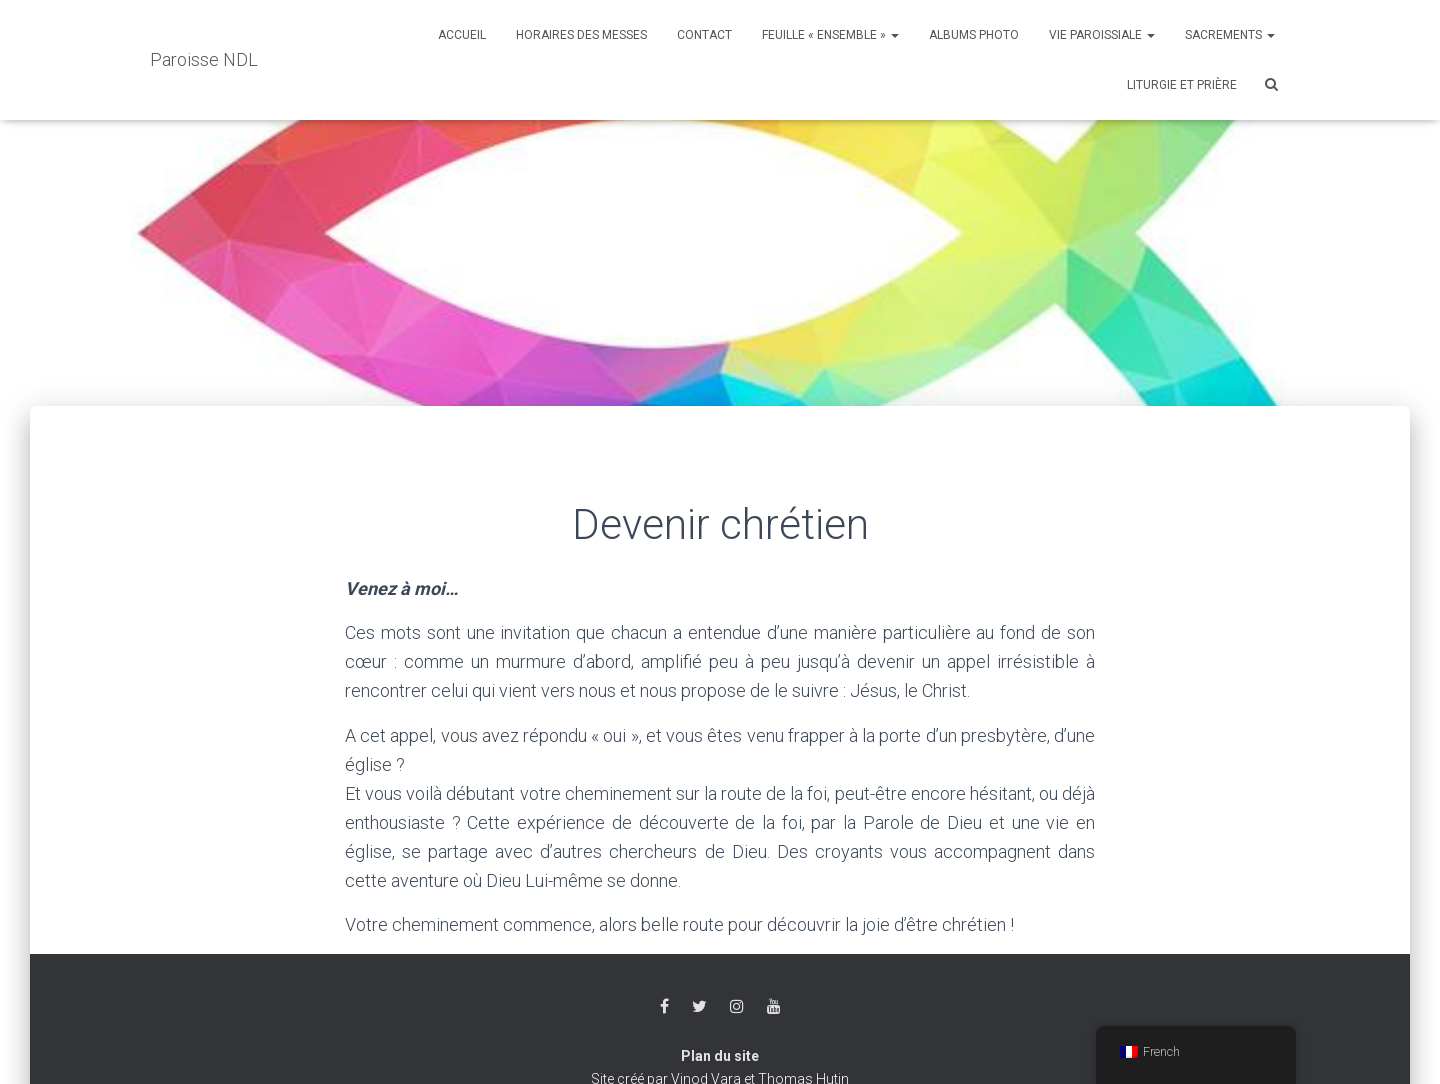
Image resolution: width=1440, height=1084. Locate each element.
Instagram (737, 1007)
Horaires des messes (581, 35)
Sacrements (1230, 35)
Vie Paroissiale (1102, 35)
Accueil (462, 35)
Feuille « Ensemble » (830, 35)
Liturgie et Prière (1182, 85)
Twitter (699, 1007)
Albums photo (974, 35)
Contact (704, 35)
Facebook (664, 1007)
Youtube (774, 1007)
